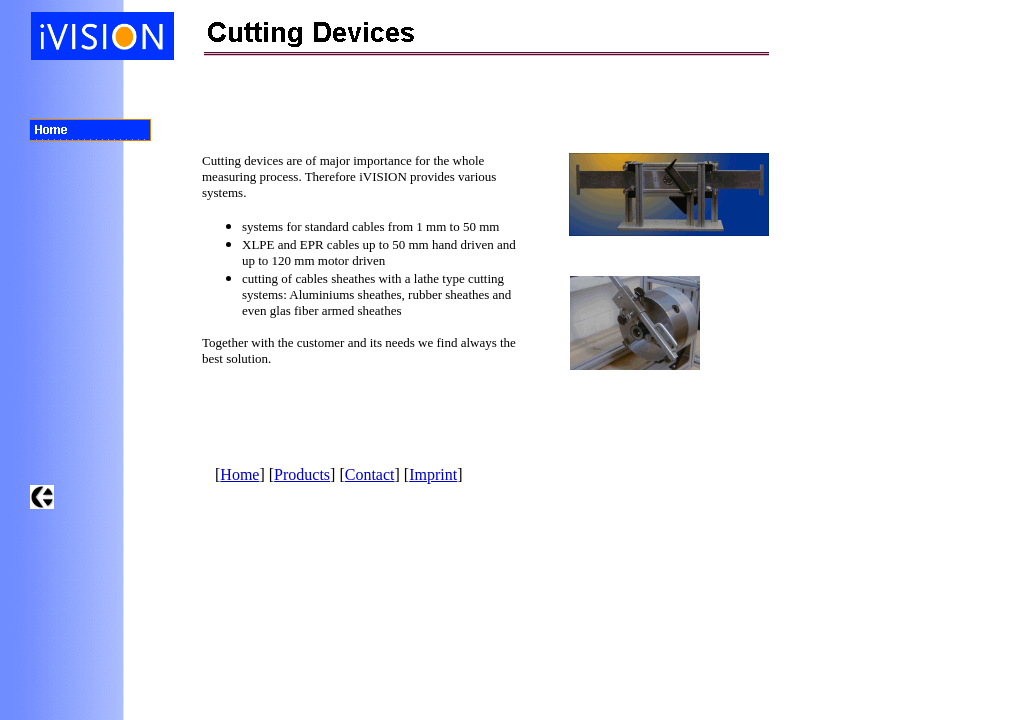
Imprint (433, 474)
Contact (370, 474)
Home (239, 474)
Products (302, 474)
